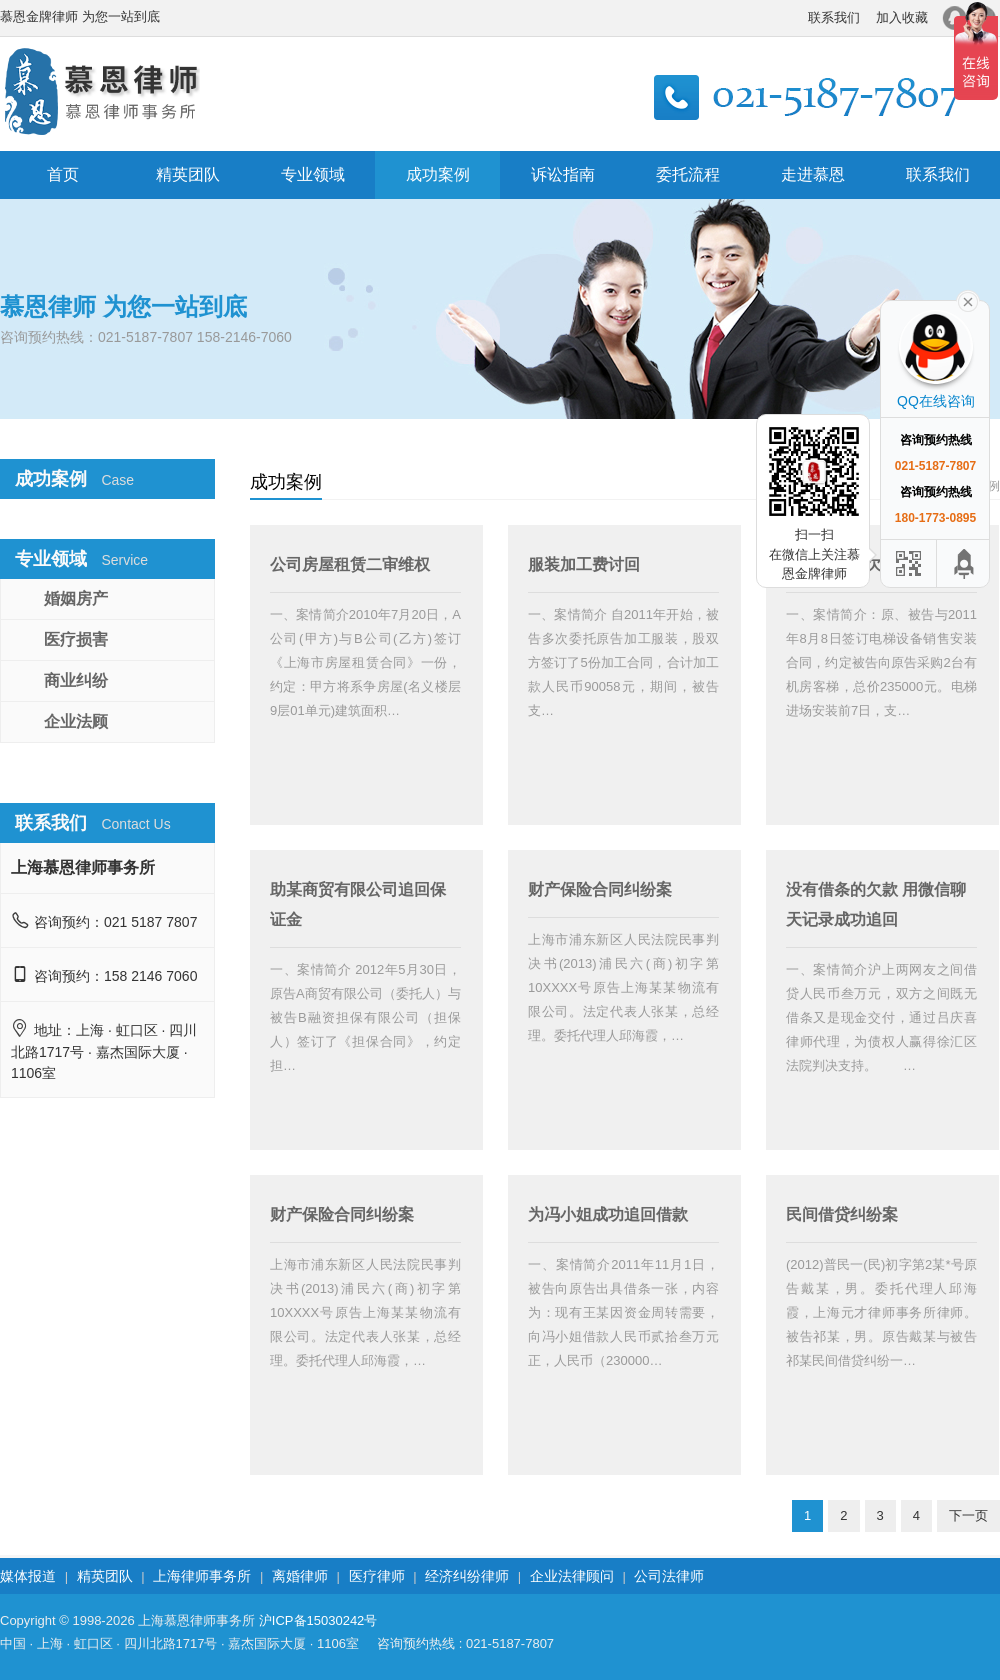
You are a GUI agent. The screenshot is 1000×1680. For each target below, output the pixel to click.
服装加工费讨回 (584, 564)
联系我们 (834, 17)
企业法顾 (76, 721)
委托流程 (688, 174)
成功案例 (438, 174)
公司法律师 (669, 1576)
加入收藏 (902, 17)
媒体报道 (28, 1576)
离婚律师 (300, 1576)
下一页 (968, 1515)
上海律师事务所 (202, 1576)
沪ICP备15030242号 (318, 1620)
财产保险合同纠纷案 (600, 889)
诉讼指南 (563, 174)
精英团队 (188, 174)
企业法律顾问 (572, 1576)
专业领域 (313, 174)
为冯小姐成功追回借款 (608, 1214)
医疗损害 (76, 639)
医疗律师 (377, 1576)
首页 (63, 174)
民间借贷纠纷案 (842, 1214)
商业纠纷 (76, 680)
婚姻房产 (76, 598)
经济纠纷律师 (467, 1576)
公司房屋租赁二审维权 (350, 564)
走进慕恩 (813, 174)
